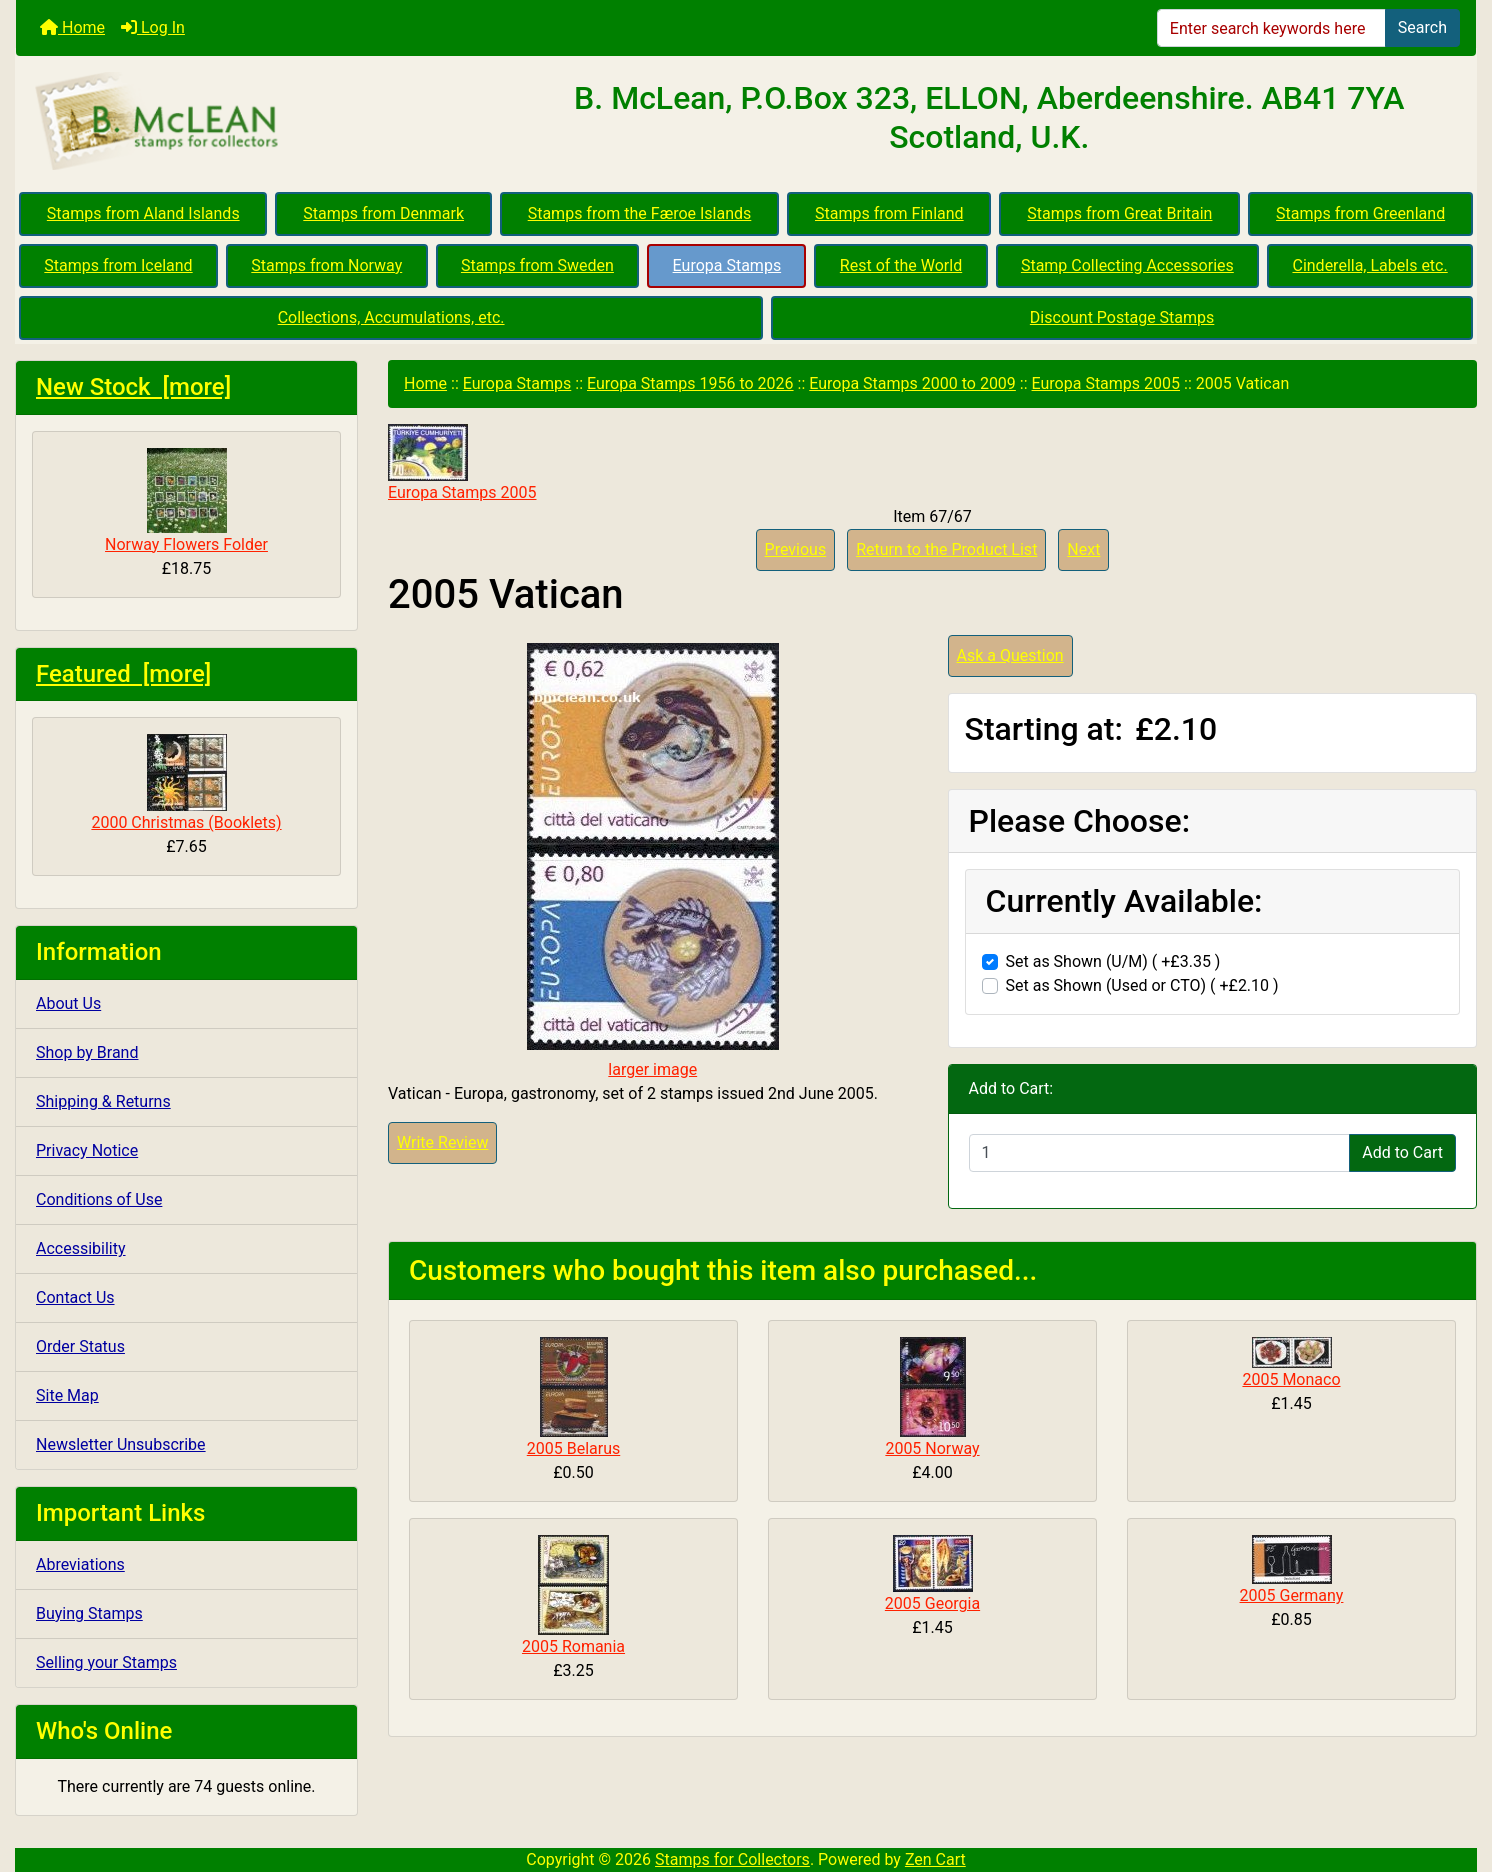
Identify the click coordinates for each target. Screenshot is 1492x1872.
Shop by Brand (87, 1052)
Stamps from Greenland (1360, 213)
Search (1422, 27)
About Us (68, 1003)
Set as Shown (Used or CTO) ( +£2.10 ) (1142, 985)
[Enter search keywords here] (1271, 28)
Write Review (442, 1142)
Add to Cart (1402, 1152)
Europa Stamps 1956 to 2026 (690, 383)
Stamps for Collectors (732, 1859)
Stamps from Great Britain (1119, 213)
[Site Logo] (259, 122)
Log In (153, 27)
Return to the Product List (946, 549)
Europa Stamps (727, 265)
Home (72, 27)
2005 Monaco (1291, 1379)
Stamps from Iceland (118, 265)
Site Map (67, 1395)
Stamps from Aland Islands (143, 213)
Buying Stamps (89, 1613)
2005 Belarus (573, 1448)
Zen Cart (935, 1859)
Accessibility (81, 1248)
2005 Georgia (932, 1603)
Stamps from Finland (889, 213)
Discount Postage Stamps (1122, 317)
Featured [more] (123, 674)
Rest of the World (901, 265)
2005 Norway (932, 1448)
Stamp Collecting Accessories (1127, 265)
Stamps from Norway (326, 265)
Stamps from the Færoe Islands (640, 213)
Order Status (80, 1346)
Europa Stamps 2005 (1106, 383)
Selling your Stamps (106, 1662)
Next (1083, 549)
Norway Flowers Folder (186, 501)
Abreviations (80, 1564)
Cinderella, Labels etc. (1369, 265)
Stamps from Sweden (537, 265)
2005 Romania (573, 1646)
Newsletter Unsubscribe (121, 1444)
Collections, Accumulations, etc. (391, 317)
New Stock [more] (133, 387)
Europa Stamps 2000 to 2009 (912, 383)
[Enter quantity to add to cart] (1160, 1153)
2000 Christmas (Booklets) (186, 783)
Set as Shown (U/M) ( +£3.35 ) (1113, 961)
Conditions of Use (99, 1199)
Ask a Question (1010, 655)
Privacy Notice (87, 1150)
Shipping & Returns (103, 1101)
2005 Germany (1292, 1595)
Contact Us (75, 1297)
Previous (796, 549)
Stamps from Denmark (383, 213)
